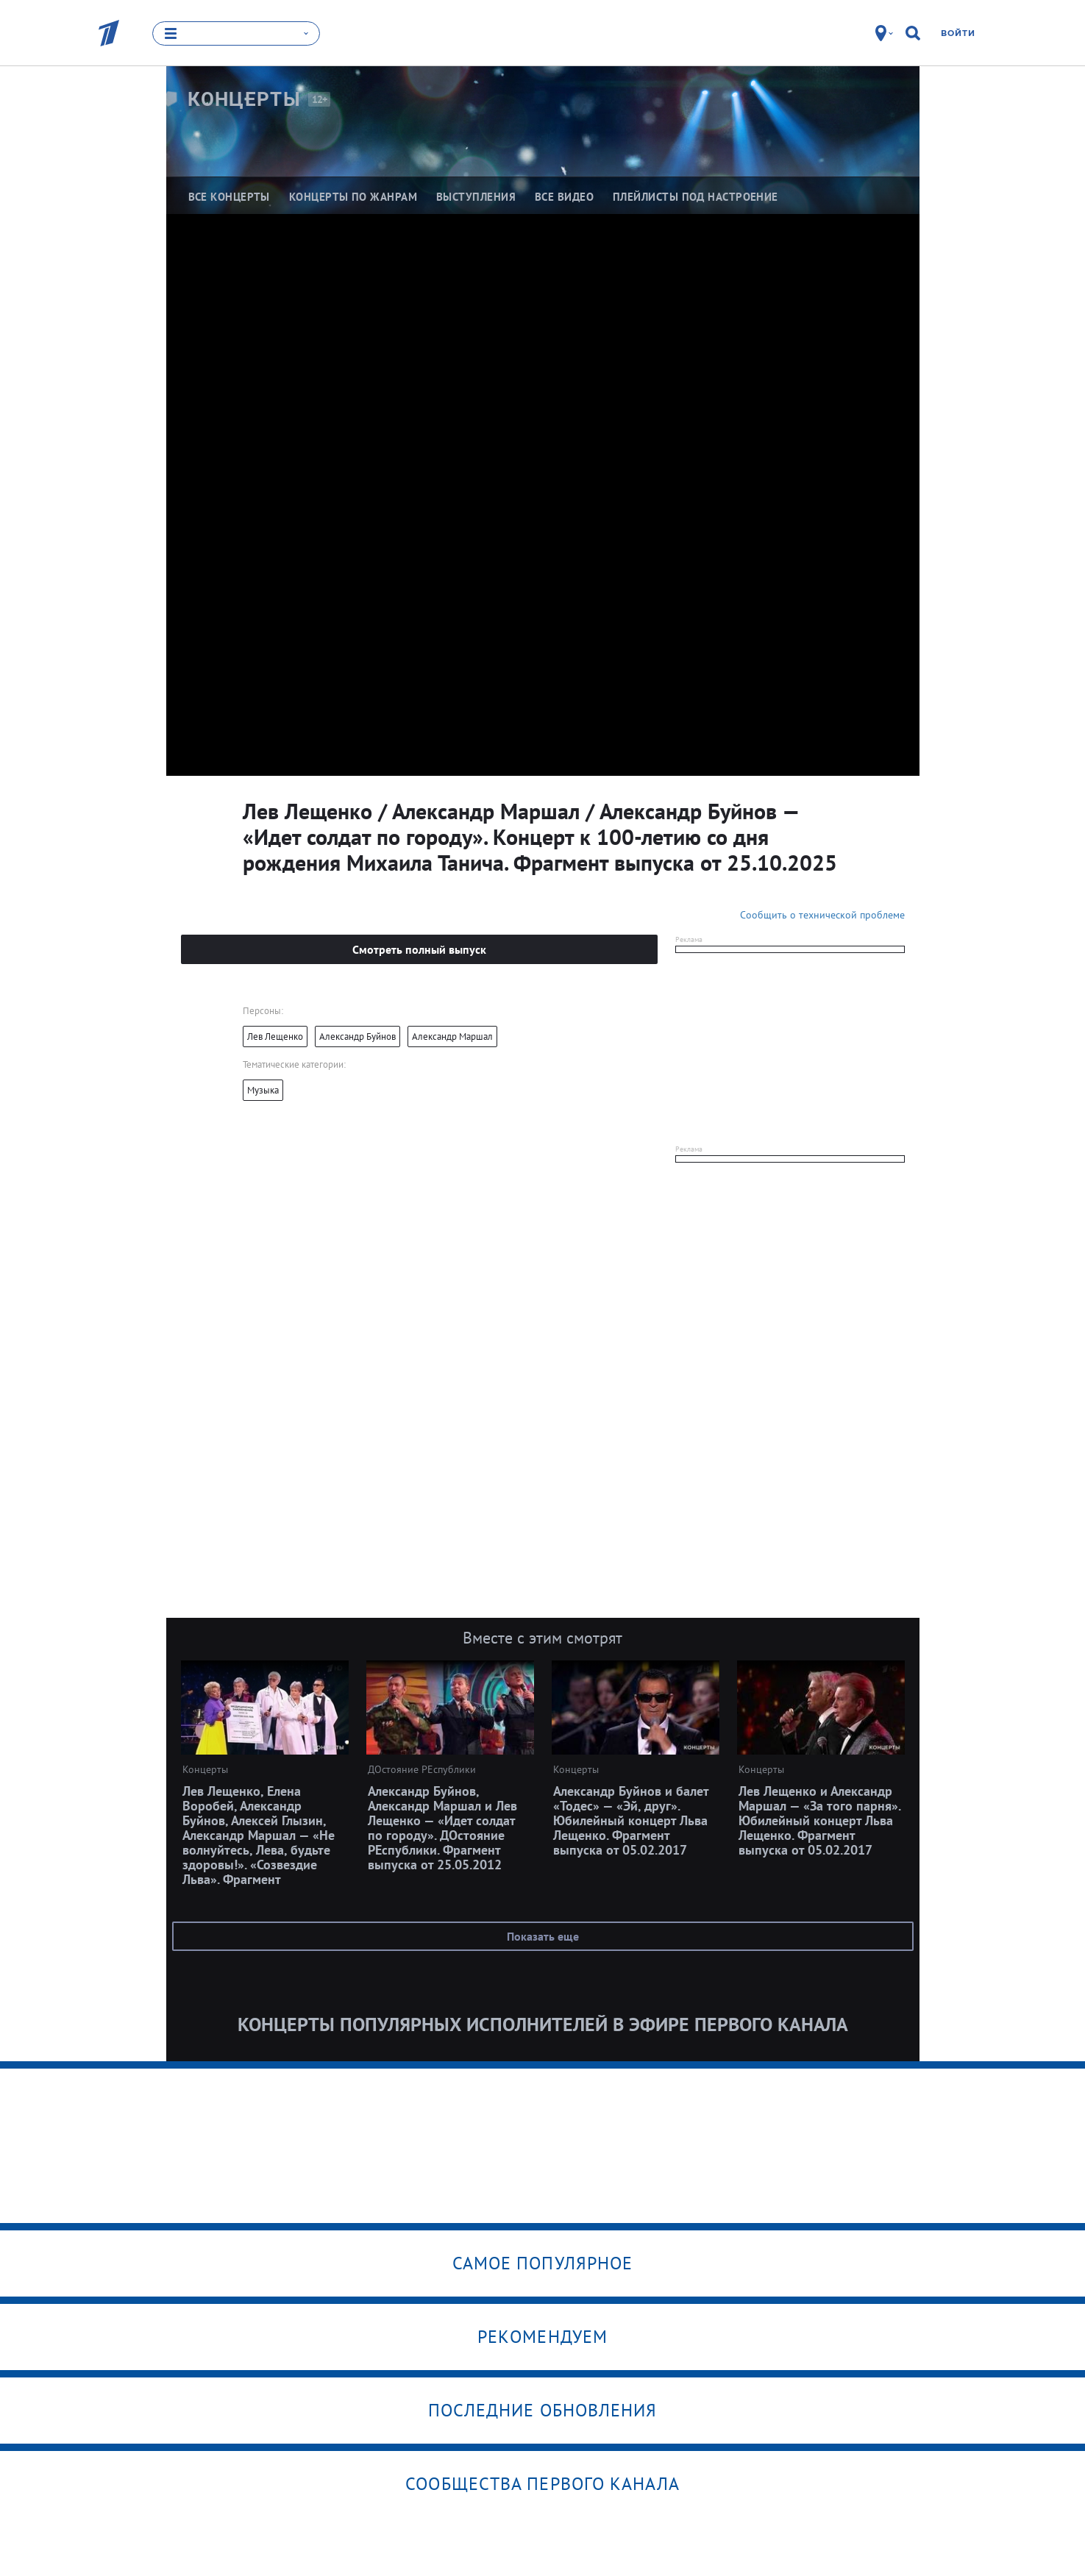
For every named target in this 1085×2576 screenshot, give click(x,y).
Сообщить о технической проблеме (822, 914)
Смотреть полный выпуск (419, 949)
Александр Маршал (452, 1036)
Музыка (263, 1090)
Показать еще (543, 1936)
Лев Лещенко (275, 1036)
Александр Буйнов (357, 1036)
